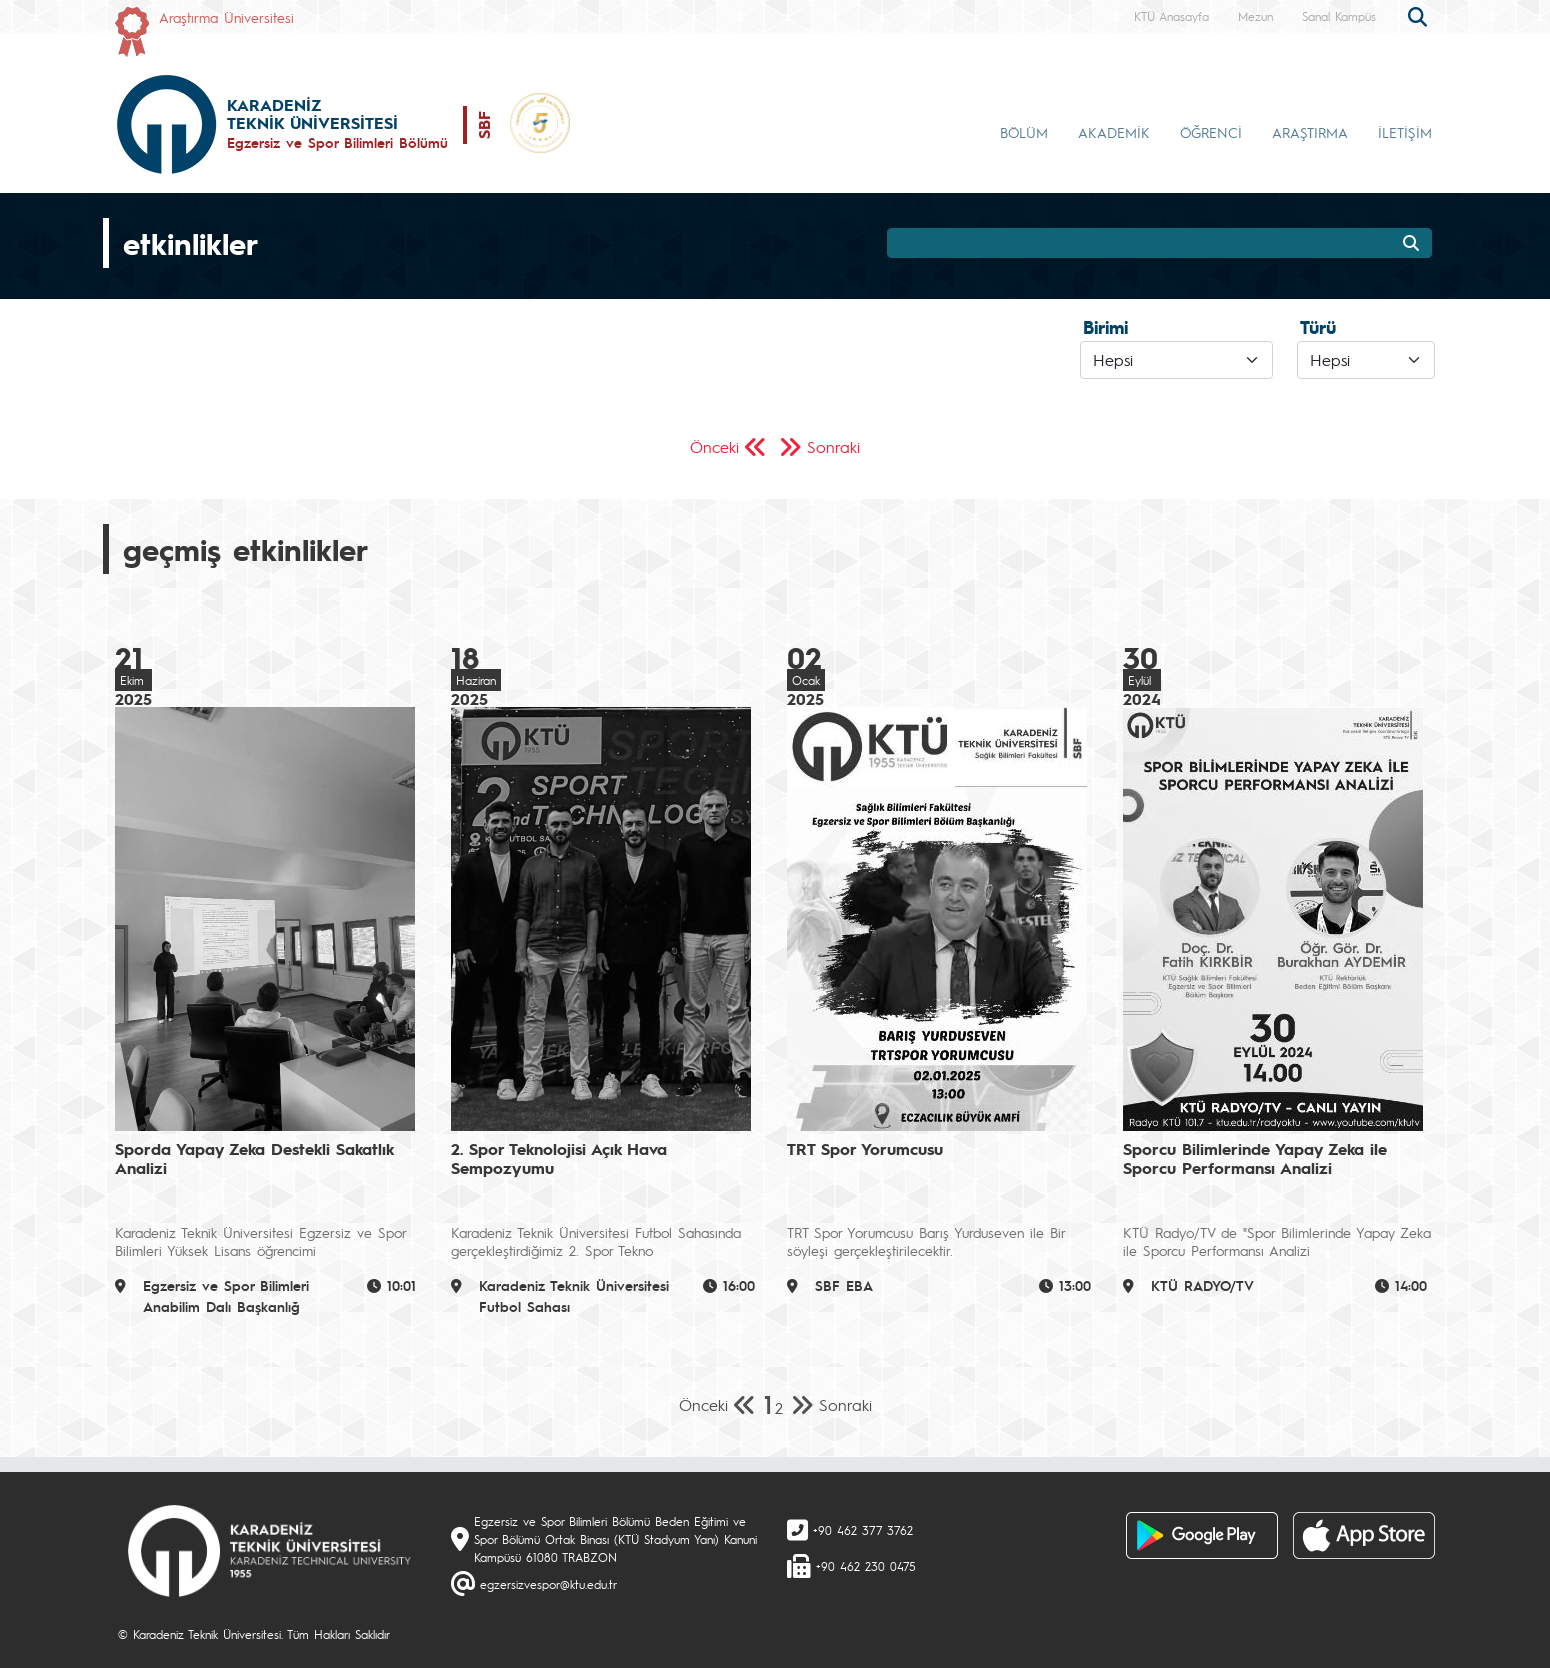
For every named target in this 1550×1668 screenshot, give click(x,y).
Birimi (1105, 327)
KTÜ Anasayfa (1171, 16)
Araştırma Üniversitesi (226, 17)
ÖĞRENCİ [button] (1211, 132)
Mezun (1255, 16)
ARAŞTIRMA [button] (1310, 132)
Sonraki (833, 446)
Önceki (714, 446)
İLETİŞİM (1405, 132)
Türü (1318, 327)
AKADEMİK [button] (1114, 132)
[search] (1420, 15)
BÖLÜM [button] (1024, 132)
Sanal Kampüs (1339, 16)
